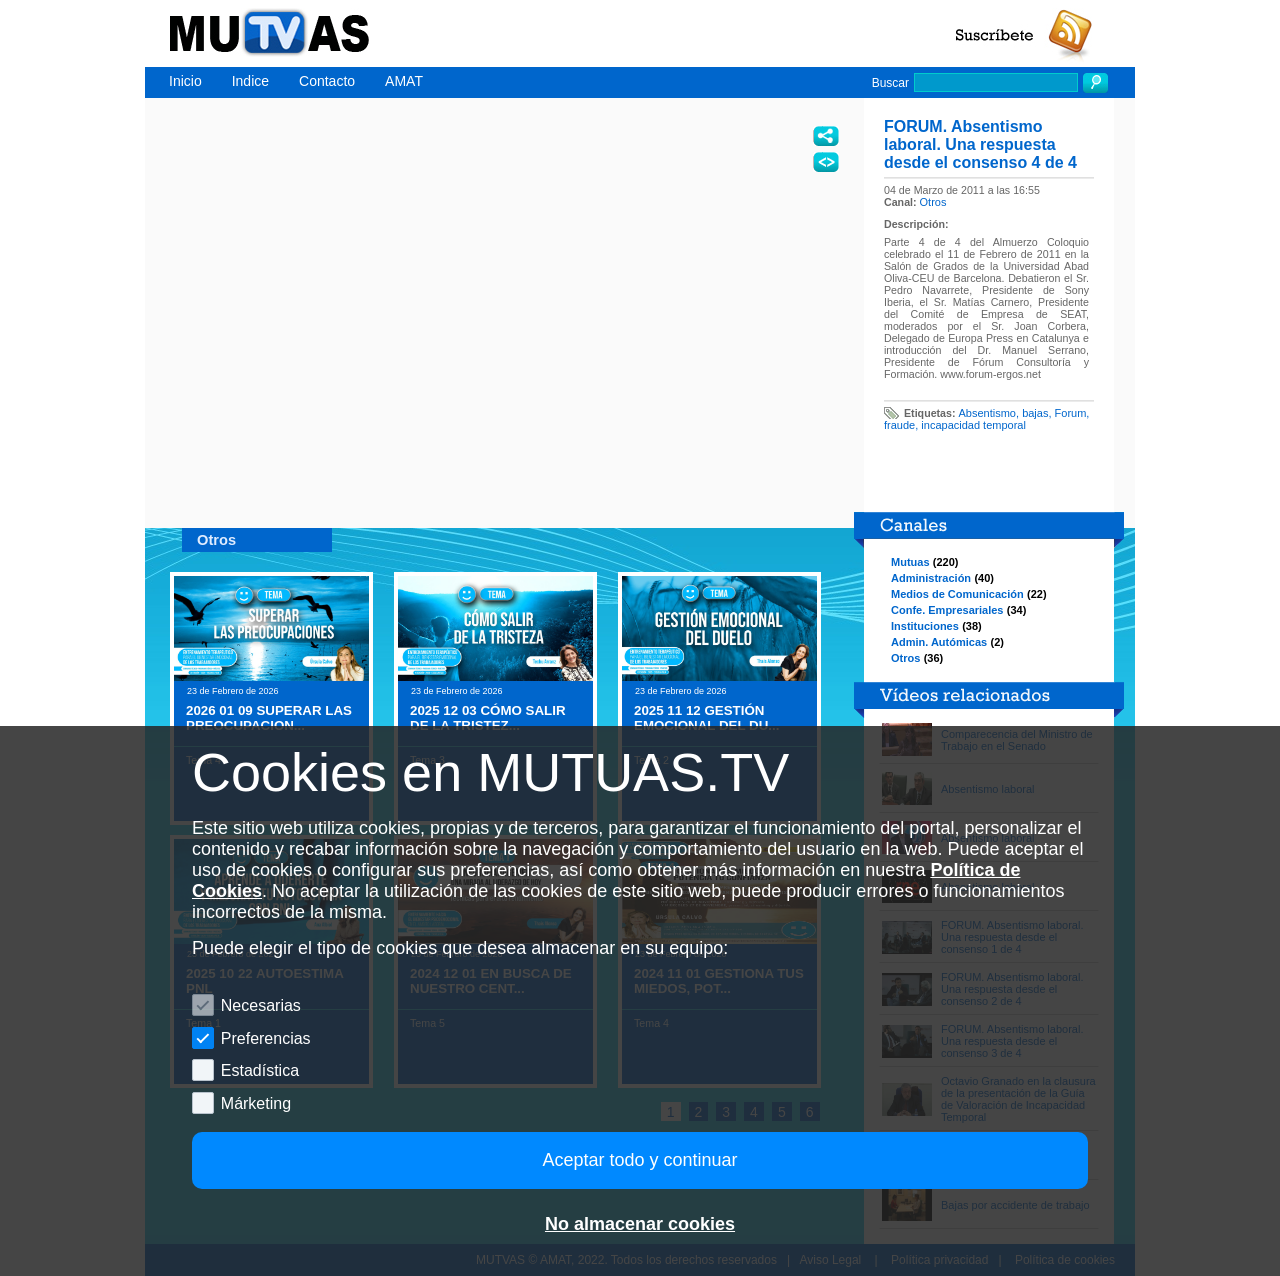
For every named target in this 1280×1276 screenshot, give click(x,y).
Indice (250, 81)
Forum (1071, 413)
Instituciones (925, 626)
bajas (1035, 413)
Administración (931, 578)
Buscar (890, 83)
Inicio (185, 81)
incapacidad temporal (973, 425)
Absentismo (987, 413)
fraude (899, 425)
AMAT (404, 81)
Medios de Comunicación (957, 594)
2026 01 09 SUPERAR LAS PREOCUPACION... (269, 718)
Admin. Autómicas (939, 642)
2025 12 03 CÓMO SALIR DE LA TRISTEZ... (488, 718)
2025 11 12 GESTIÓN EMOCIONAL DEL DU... (706, 718)
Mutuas (910, 562)
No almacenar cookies (640, 1224)
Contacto (327, 81)
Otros (933, 202)
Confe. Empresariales (947, 610)
